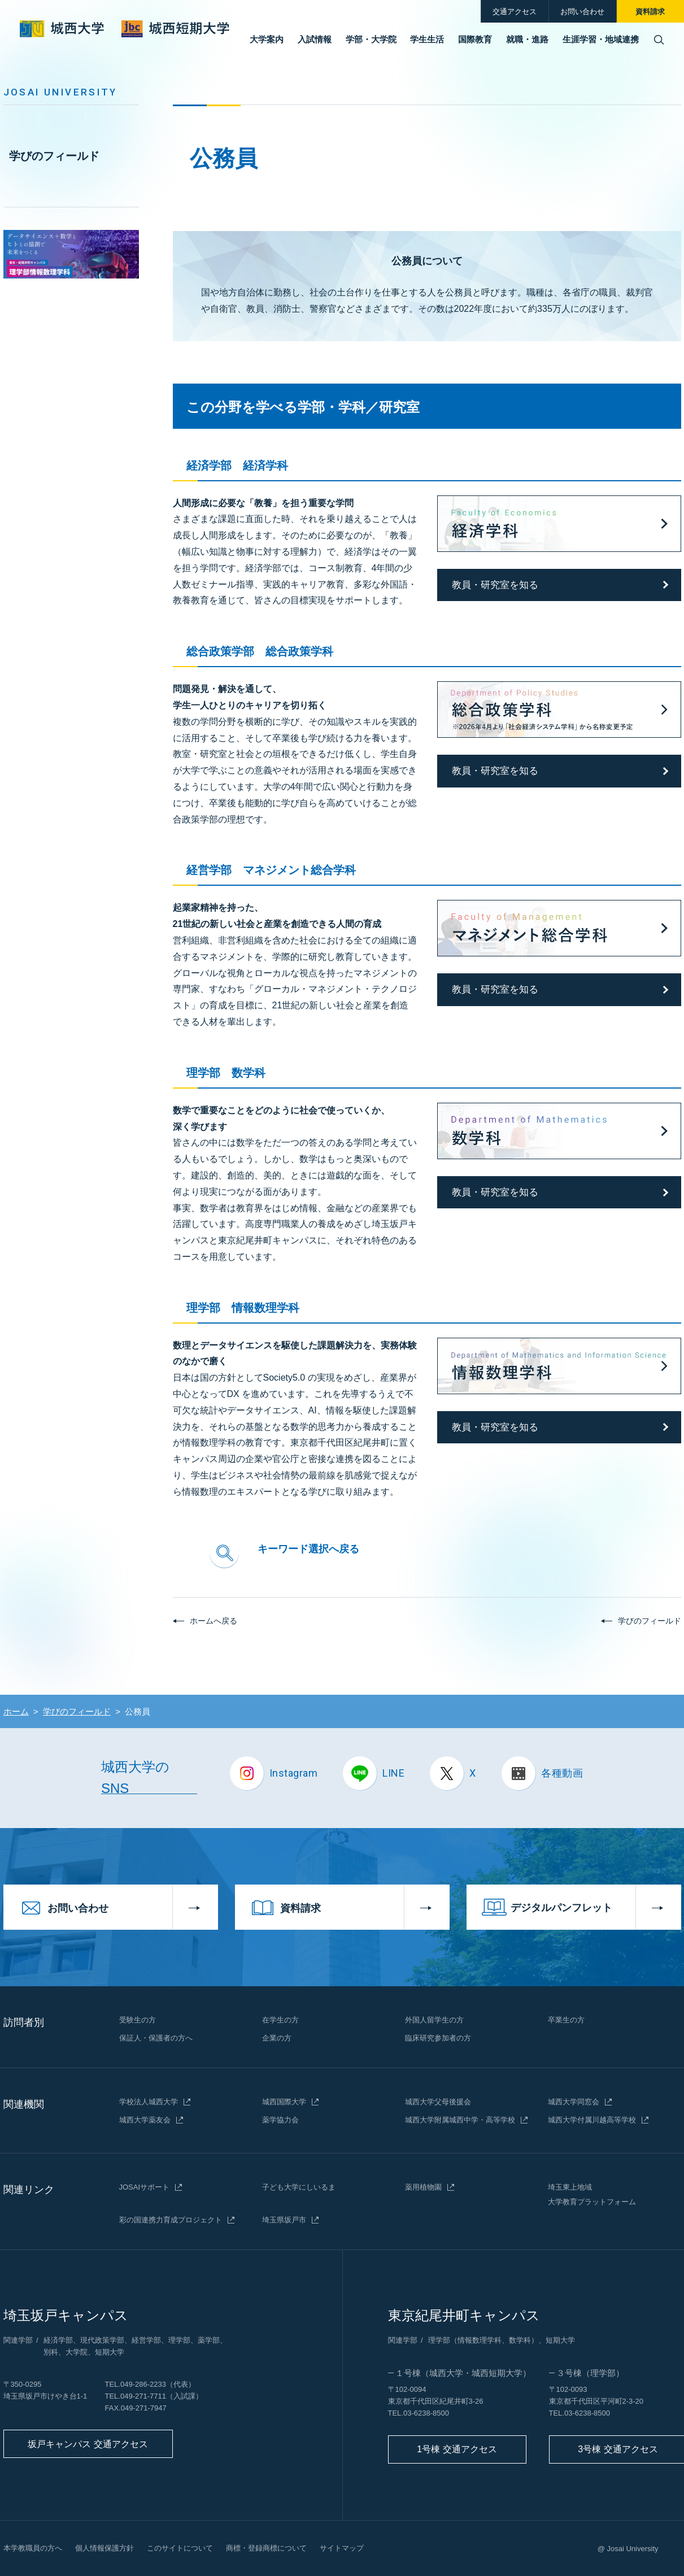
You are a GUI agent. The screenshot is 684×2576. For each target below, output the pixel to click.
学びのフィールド (54, 156)
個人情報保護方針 (104, 2548)
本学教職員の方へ (32, 2548)
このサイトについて (180, 2548)
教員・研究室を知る (495, 585)
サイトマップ (342, 2548)
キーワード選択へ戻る (308, 1549)
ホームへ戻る (213, 1620)
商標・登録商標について (266, 2548)
